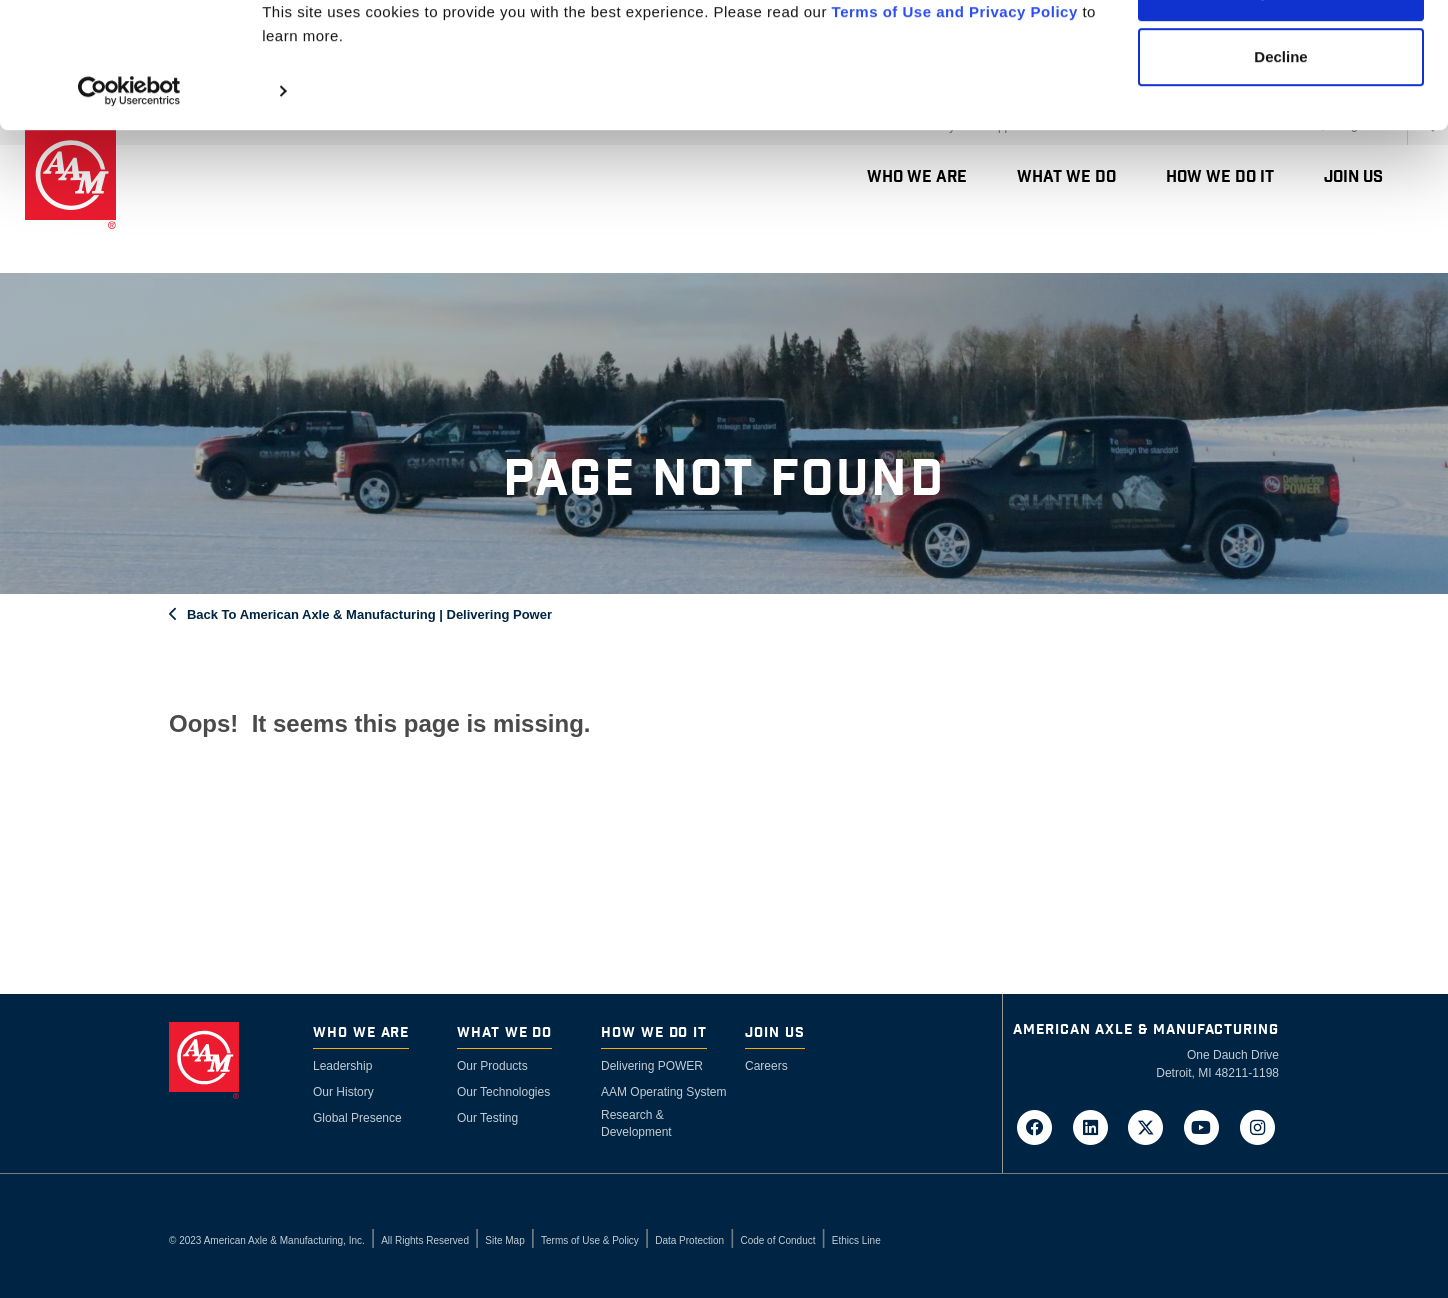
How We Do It (654, 1033)
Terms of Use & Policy (590, 1240)
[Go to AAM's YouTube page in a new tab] (1208, 1126)
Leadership (342, 1066)
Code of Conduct (777, 1240)
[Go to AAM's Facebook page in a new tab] (1041, 1126)
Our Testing (487, 1118)
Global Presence (357, 1118)
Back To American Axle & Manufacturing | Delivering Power (369, 614)
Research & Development (636, 1123)
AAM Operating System (663, 1092)
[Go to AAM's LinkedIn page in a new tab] (1096, 1126)
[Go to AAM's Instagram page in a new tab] (1257, 1126)
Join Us (775, 1033)
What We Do (504, 1033)
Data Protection (689, 1240)
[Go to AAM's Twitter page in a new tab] (1152, 1126)
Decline (1280, 118)
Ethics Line (856, 1240)
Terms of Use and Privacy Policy (955, 72)
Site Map (504, 1240)
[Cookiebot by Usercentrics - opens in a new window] (129, 152)
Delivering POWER (652, 1066)
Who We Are (361, 1033)
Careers (766, 1066)
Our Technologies (503, 1092)
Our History (343, 1092)
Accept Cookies (1281, 52)
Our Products (492, 1066)
